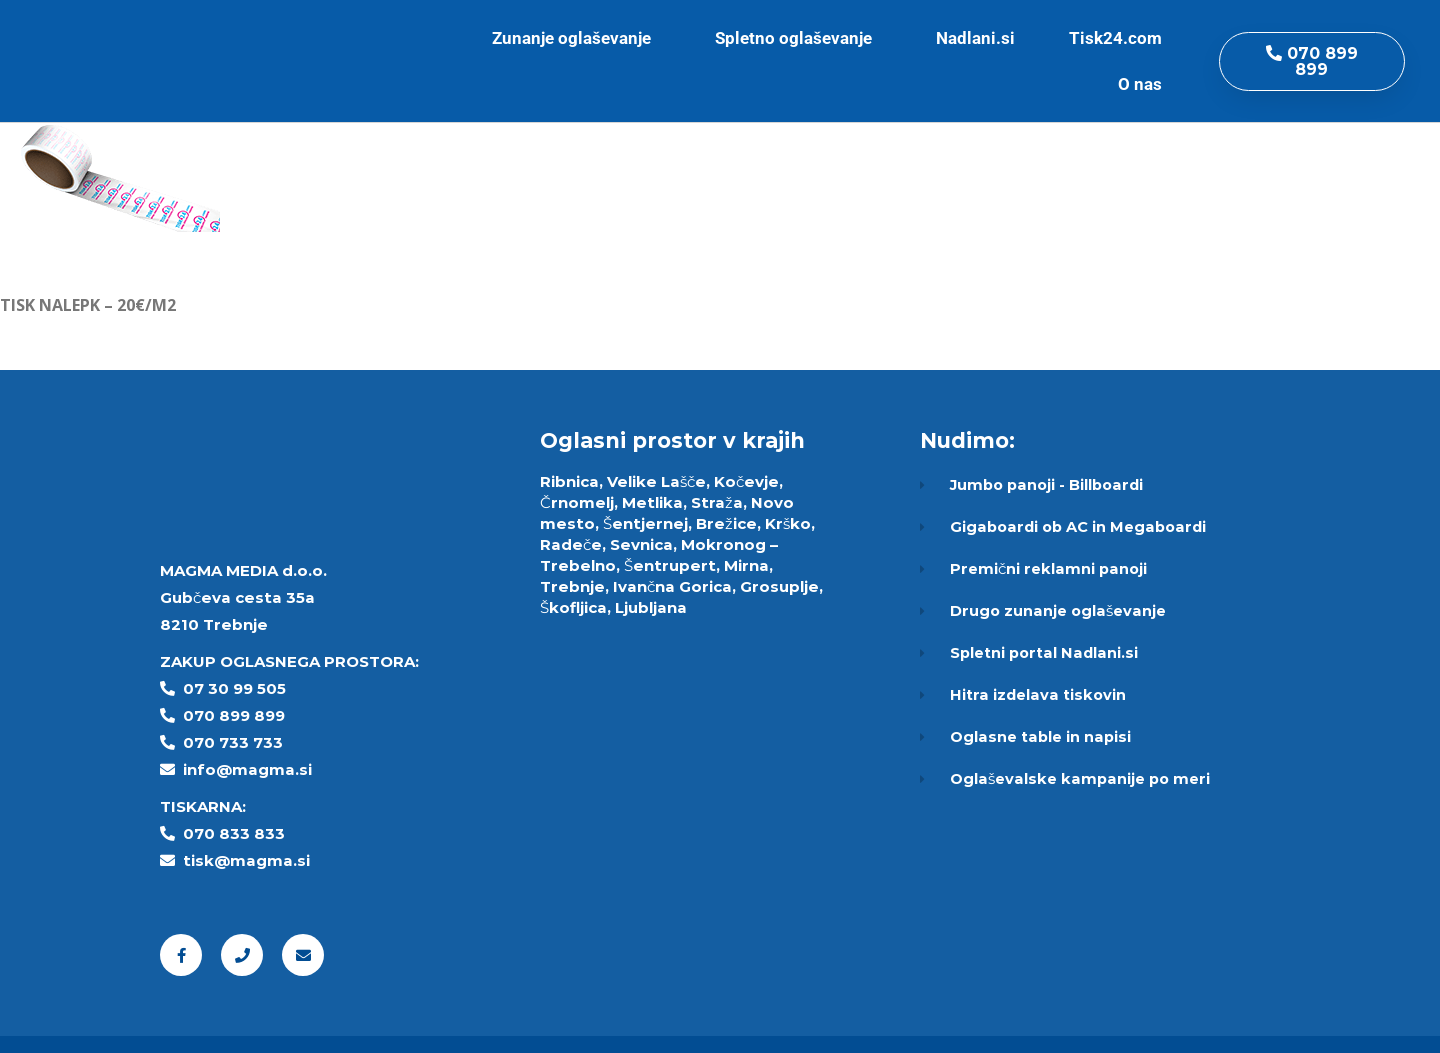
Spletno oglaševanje (798, 38)
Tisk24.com (1120, 38)
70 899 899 (239, 715)
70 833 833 (239, 833)
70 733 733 (238, 742)
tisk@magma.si (246, 860)
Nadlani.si (975, 38)
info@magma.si (247, 769)
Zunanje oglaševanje (576, 38)
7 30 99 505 (240, 688)
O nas (1145, 84)
